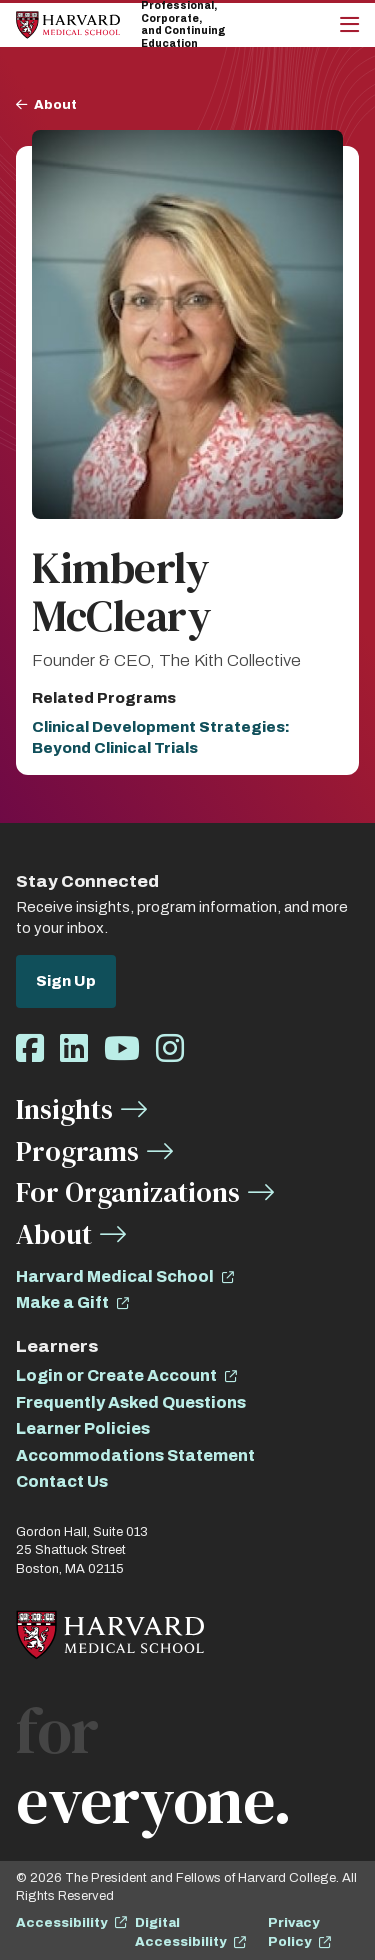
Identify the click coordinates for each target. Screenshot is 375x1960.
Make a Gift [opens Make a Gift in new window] (62, 1302)
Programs (77, 1151)
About (55, 105)
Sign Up (66, 981)
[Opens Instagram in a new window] (170, 1049)
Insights (64, 1109)
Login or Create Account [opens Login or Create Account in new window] (116, 1375)
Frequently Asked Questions (131, 1402)
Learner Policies (83, 1428)
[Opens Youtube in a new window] (122, 1049)
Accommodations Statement (135, 1455)
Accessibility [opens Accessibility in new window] (61, 1923)
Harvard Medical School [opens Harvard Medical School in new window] (115, 1276)
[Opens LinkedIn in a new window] (74, 1049)
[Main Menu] (349, 25)
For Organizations (128, 1192)
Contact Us (62, 1481)
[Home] (68, 24)
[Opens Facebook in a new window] (30, 1049)
